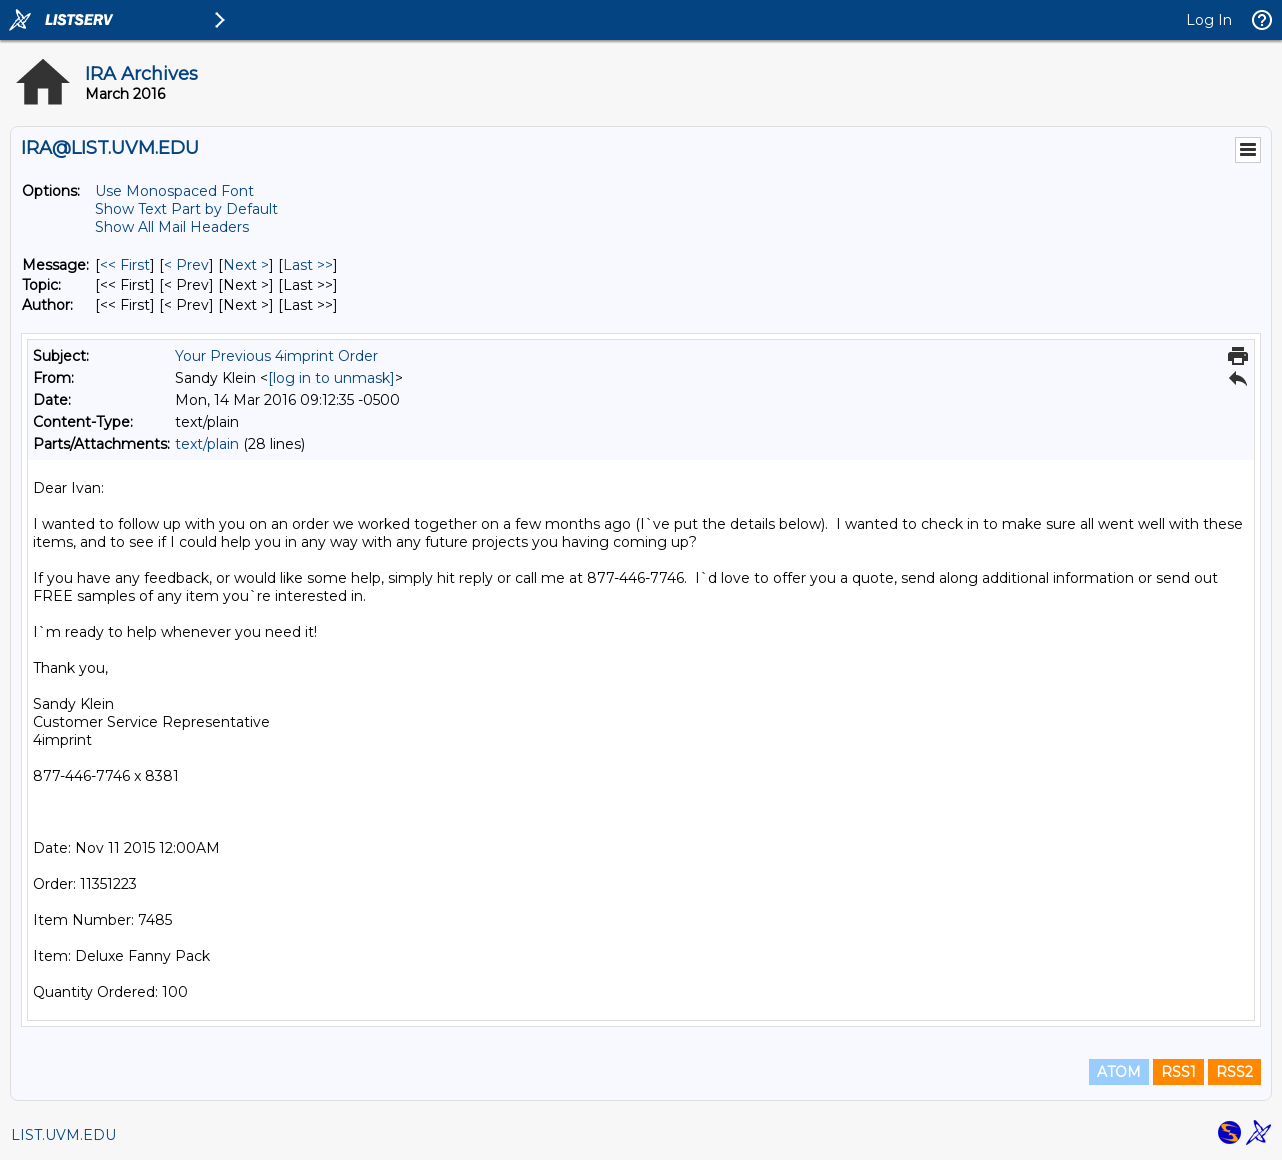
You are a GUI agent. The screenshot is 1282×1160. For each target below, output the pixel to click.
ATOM (1119, 1072)
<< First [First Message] (125, 265)
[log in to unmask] (331, 378)
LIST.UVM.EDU (63, 1135)
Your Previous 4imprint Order (276, 356)
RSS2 (1234, 1072)
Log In (1209, 20)
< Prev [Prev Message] (186, 265)
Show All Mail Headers (172, 227)
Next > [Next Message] (246, 265)
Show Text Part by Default (186, 209)
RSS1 (1178, 1072)
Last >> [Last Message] (308, 265)
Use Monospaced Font (174, 191)
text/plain (207, 444)
